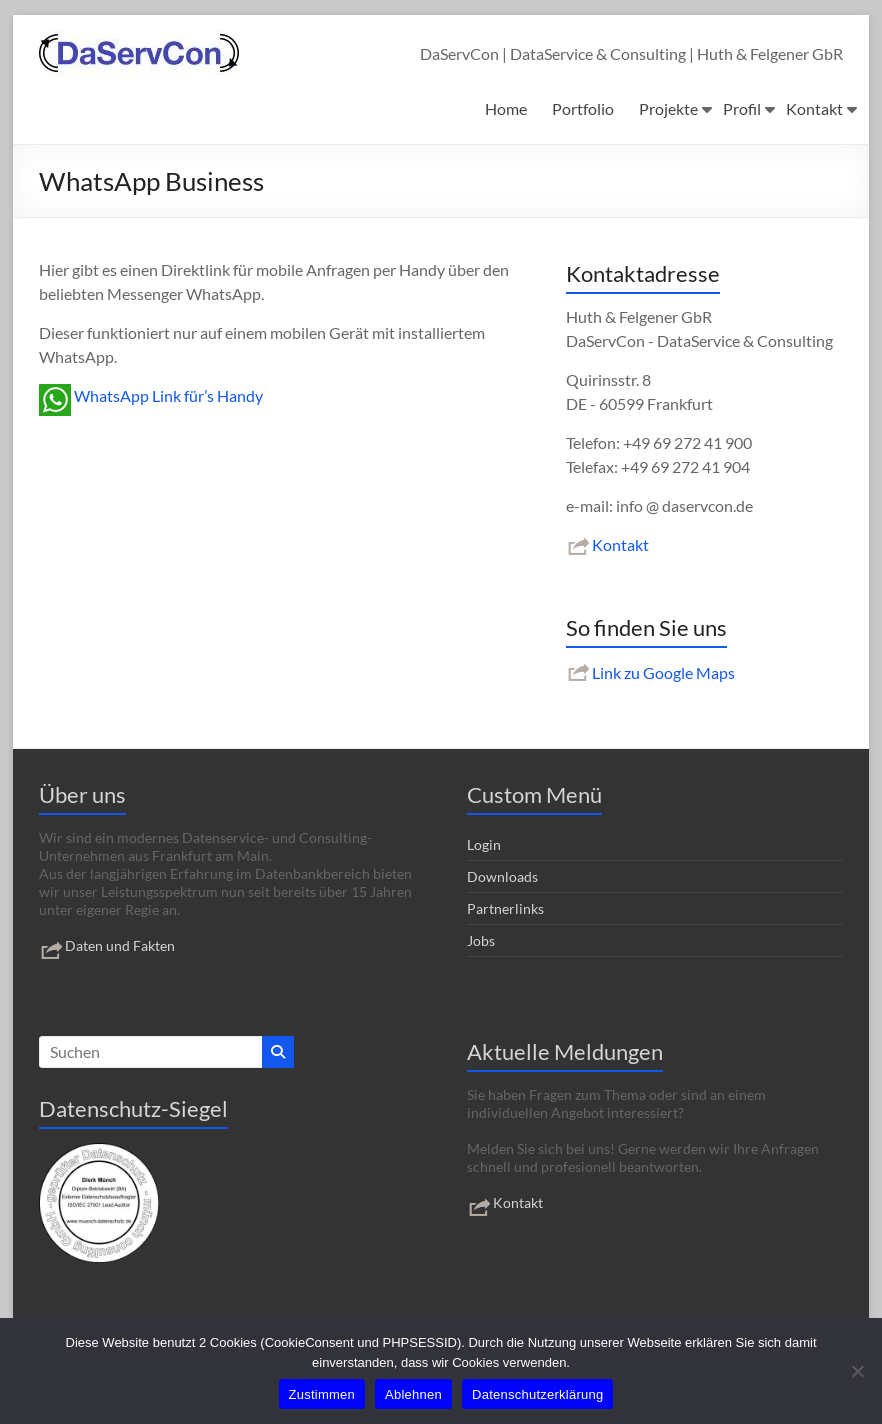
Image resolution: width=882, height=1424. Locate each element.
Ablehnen (413, 1394)
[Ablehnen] (857, 1371)
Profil (742, 108)
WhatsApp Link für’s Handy (151, 395)
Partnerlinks (505, 908)
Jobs (481, 940)
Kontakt (814, 108)
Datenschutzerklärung (537, 1394)
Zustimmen (322, 1394)
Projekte (668, 108)
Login (484, 844)
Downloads (502, 876)
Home (506, 108)
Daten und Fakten (107, 945)
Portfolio (583, 108)
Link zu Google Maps (650, 672)
